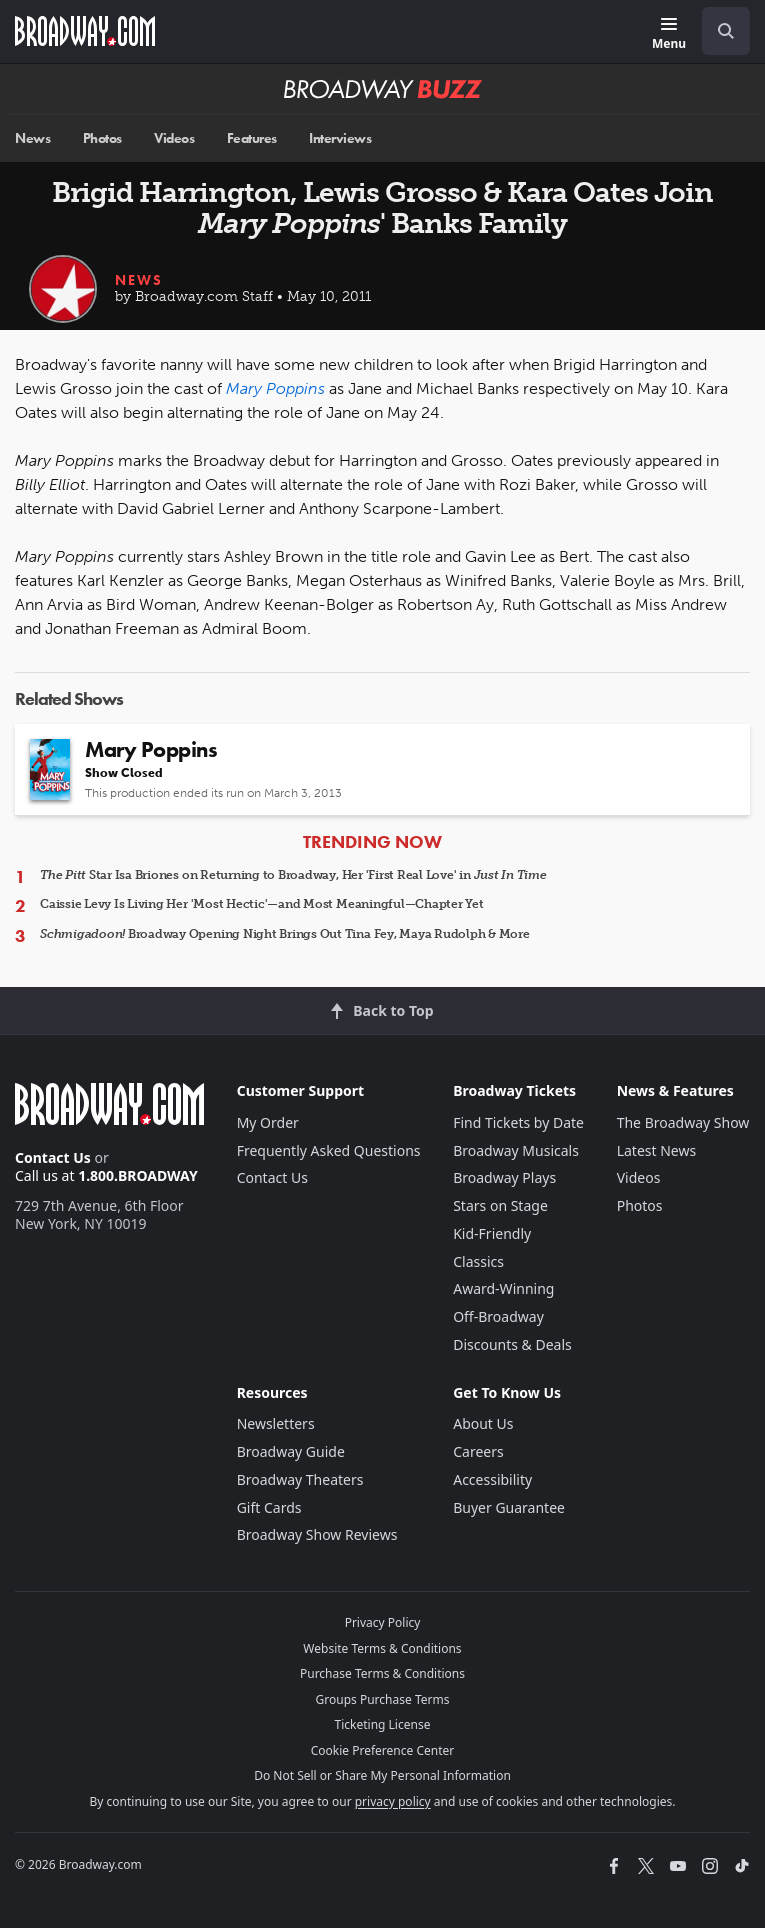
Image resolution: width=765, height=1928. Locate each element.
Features (252, 138)
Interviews (340, 138)
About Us (483, 1423)
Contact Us (53, 1157)
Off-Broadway (498, 1316)
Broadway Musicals (516, 1150)
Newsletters (276, 1423)
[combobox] (718, 31)
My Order (268, 1122)
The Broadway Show (683, 1122)
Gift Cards (269, 1507)
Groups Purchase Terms (383, 1699)
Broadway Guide (291, 1451)
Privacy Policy (383, 1622)
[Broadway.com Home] (85, 31)
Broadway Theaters (300, 1479)
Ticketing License (383, 1724)
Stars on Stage (500, 1205)
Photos (102, 138)
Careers (478, 1451)
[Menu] (669, 34)
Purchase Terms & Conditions (382, 1673)
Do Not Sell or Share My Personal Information (382, 1775)
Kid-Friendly (492, 1233)
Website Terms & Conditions (382, 1648)
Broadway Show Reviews (317, 1534)
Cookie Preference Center (383, 1750)
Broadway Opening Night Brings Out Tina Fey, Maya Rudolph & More (285, 934)
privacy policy (393, 1801)
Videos (174, 138)
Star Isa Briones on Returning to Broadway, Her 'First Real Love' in (293, 875)
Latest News (657, 1150)
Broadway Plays (504, 1177)
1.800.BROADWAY (138, 1175)
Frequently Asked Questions (329, 1150)
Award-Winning (503, 1288)
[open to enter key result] (726, 31)
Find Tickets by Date (518, 1122)
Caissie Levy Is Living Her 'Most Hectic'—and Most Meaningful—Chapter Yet (262, 904)
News (32, 138)
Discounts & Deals (512, 1344)
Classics (478, 1261)
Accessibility (492, 1479)
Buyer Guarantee (509, 1507)
